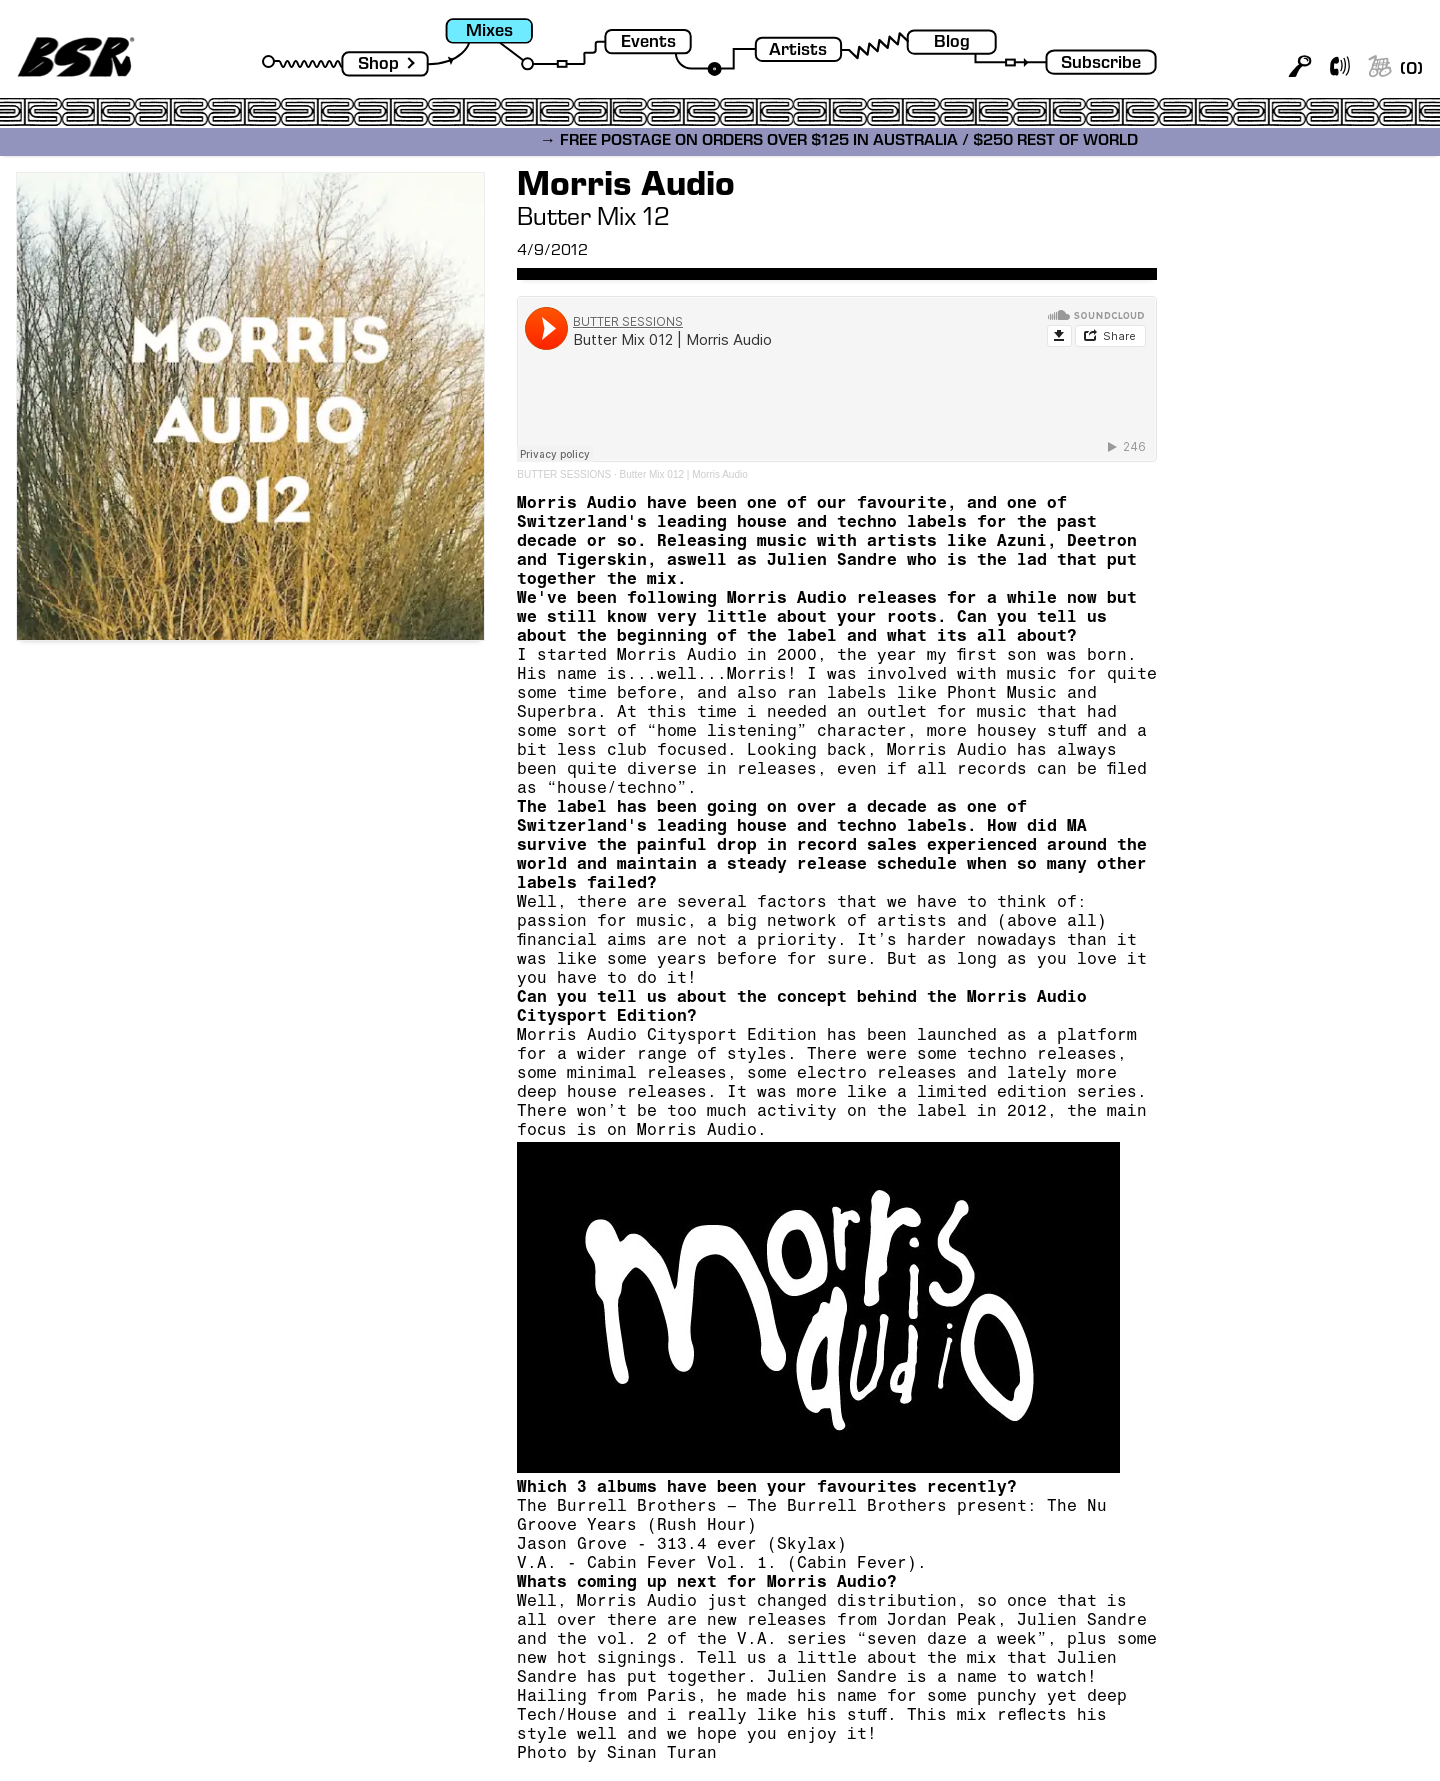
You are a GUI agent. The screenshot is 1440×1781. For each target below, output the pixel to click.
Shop (378, 65)
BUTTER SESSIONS (564, 474)
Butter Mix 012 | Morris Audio (684, 474)
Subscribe (1101, 64)
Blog (952, 43)
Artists (798, 51)
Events (648, 43)
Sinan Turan (662, 1755)
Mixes (489, 32)
